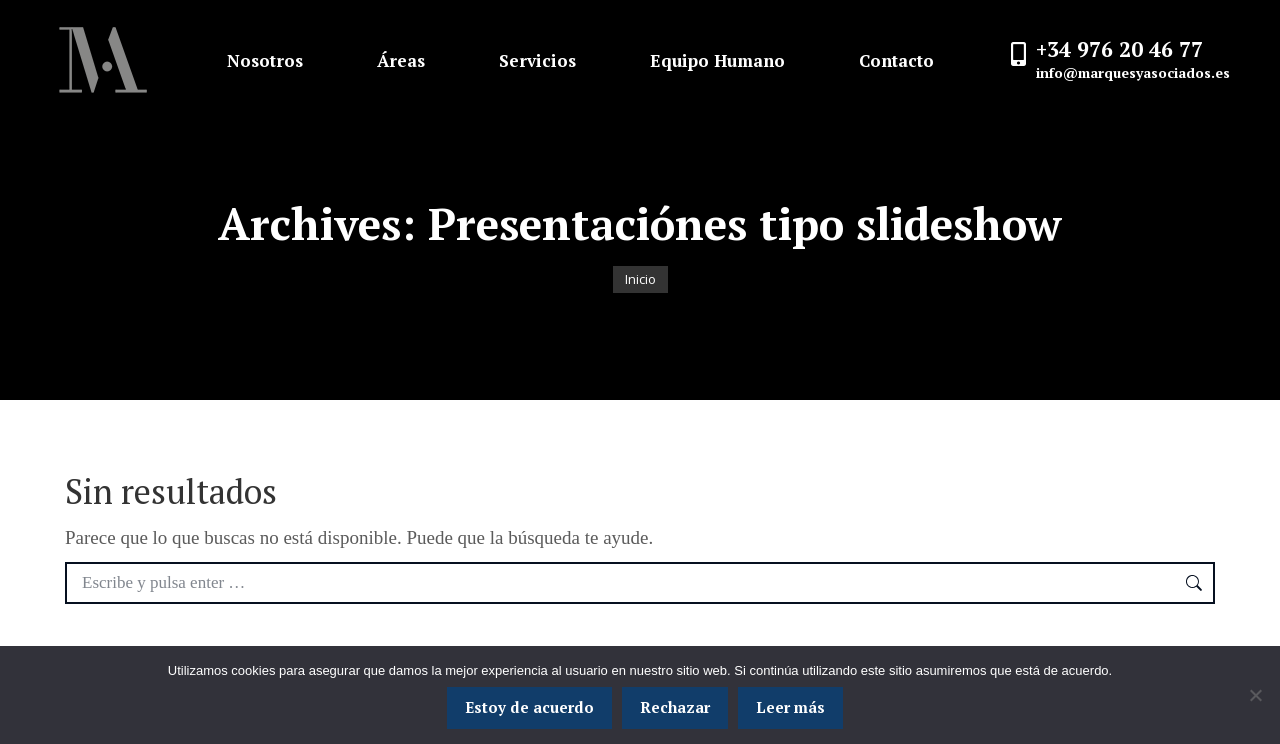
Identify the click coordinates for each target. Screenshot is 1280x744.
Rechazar (675, 707)
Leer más (790, 707)
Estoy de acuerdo (529, 707)
